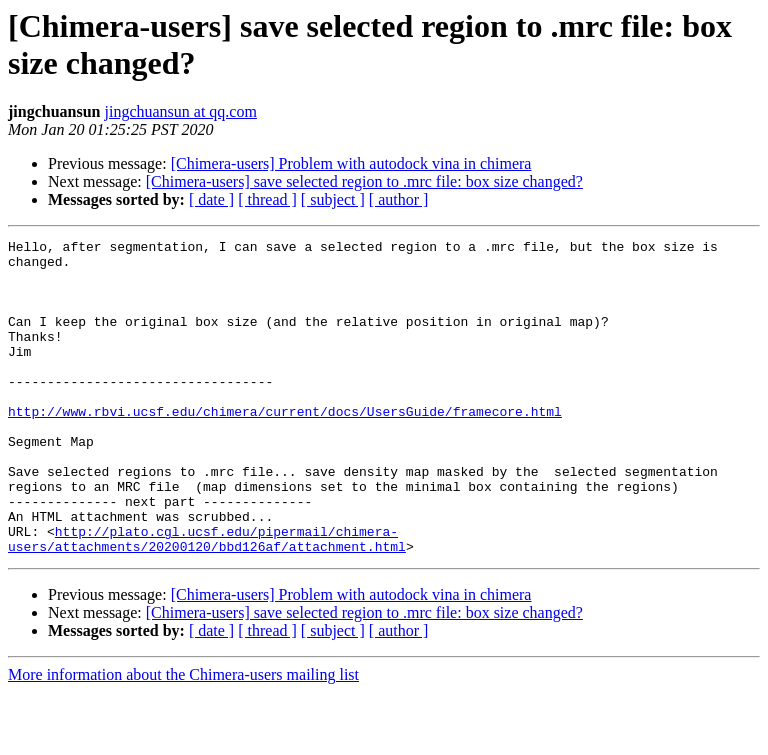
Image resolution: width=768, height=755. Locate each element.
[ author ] (399, 199)
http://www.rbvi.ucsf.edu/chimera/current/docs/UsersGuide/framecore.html (285, 447)
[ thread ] (267, 199)
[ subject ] (333, 199)
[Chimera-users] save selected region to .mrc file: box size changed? (364, 181)
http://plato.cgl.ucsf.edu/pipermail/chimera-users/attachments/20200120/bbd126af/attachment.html (207, 600)
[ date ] (211, 199)
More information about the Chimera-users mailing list (183, 737)
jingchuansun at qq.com (181, 111)
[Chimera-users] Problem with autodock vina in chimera (351, 163)
